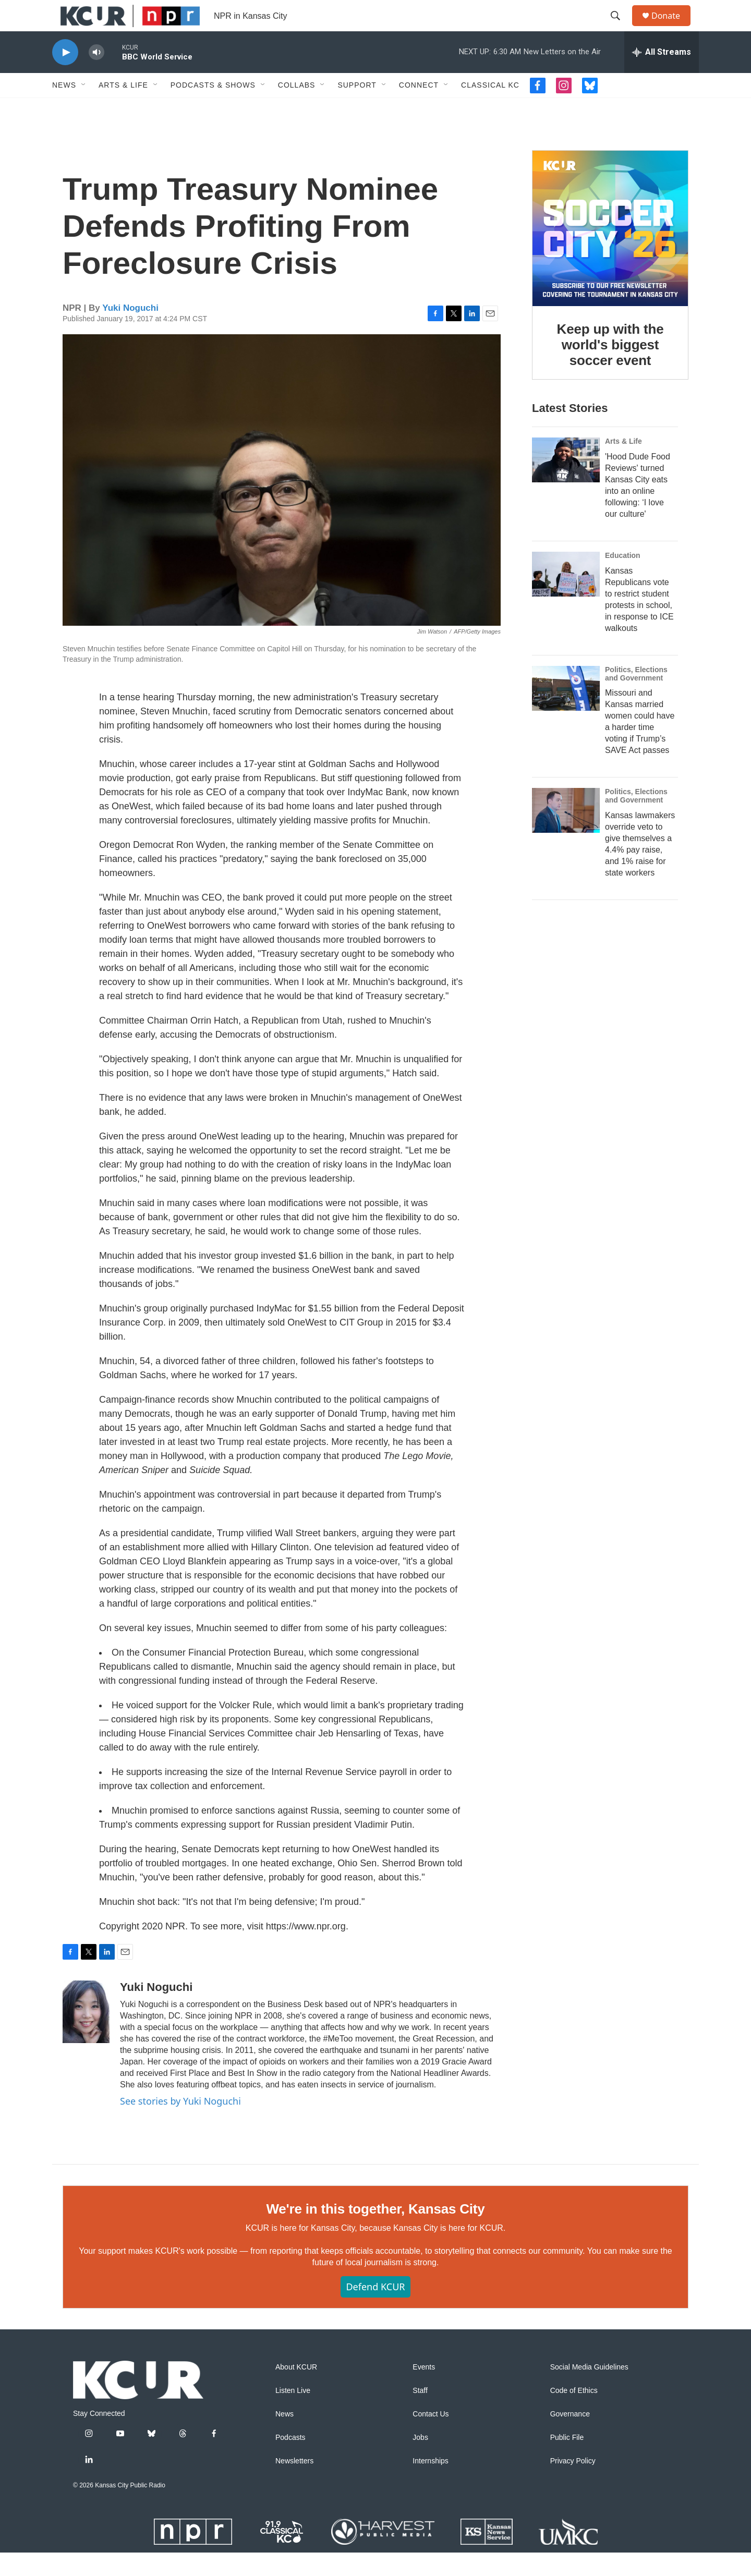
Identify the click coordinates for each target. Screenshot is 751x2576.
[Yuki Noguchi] (86, 2035)
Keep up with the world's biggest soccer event (610, 368)
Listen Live (292, 2414)
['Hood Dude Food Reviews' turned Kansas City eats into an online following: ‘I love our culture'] (566, 483)
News (64, 108)
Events (424, 2391)
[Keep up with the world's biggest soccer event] (610, 252)
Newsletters (294, 2484)
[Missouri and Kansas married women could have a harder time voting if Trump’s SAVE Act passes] (566, 711)
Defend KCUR (375, 2310)
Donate (672, 27)
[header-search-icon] (620, 27)
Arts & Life (123, 108)
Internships (430, 2484)
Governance (570, 2437)
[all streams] (661, 75)
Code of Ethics (574, 2414)
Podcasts (290, 2461)
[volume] (96, 76)
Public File (567, 2461)
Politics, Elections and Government (636, 697)
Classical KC (490, 108)
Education (622, 579)
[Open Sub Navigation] (84, 108)
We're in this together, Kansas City (375, 2232)
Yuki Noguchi (130, 331)
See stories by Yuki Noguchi (180, 2124)
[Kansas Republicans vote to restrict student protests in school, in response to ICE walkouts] (566, 597)
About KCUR (296, 2391)
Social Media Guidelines (589, 2391)
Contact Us (431, 2437)
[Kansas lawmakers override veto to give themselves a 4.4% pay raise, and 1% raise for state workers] (566, 833)
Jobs (420, 2461)
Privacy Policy (573, 2484)
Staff (420, 2414)
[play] (65, 76)
